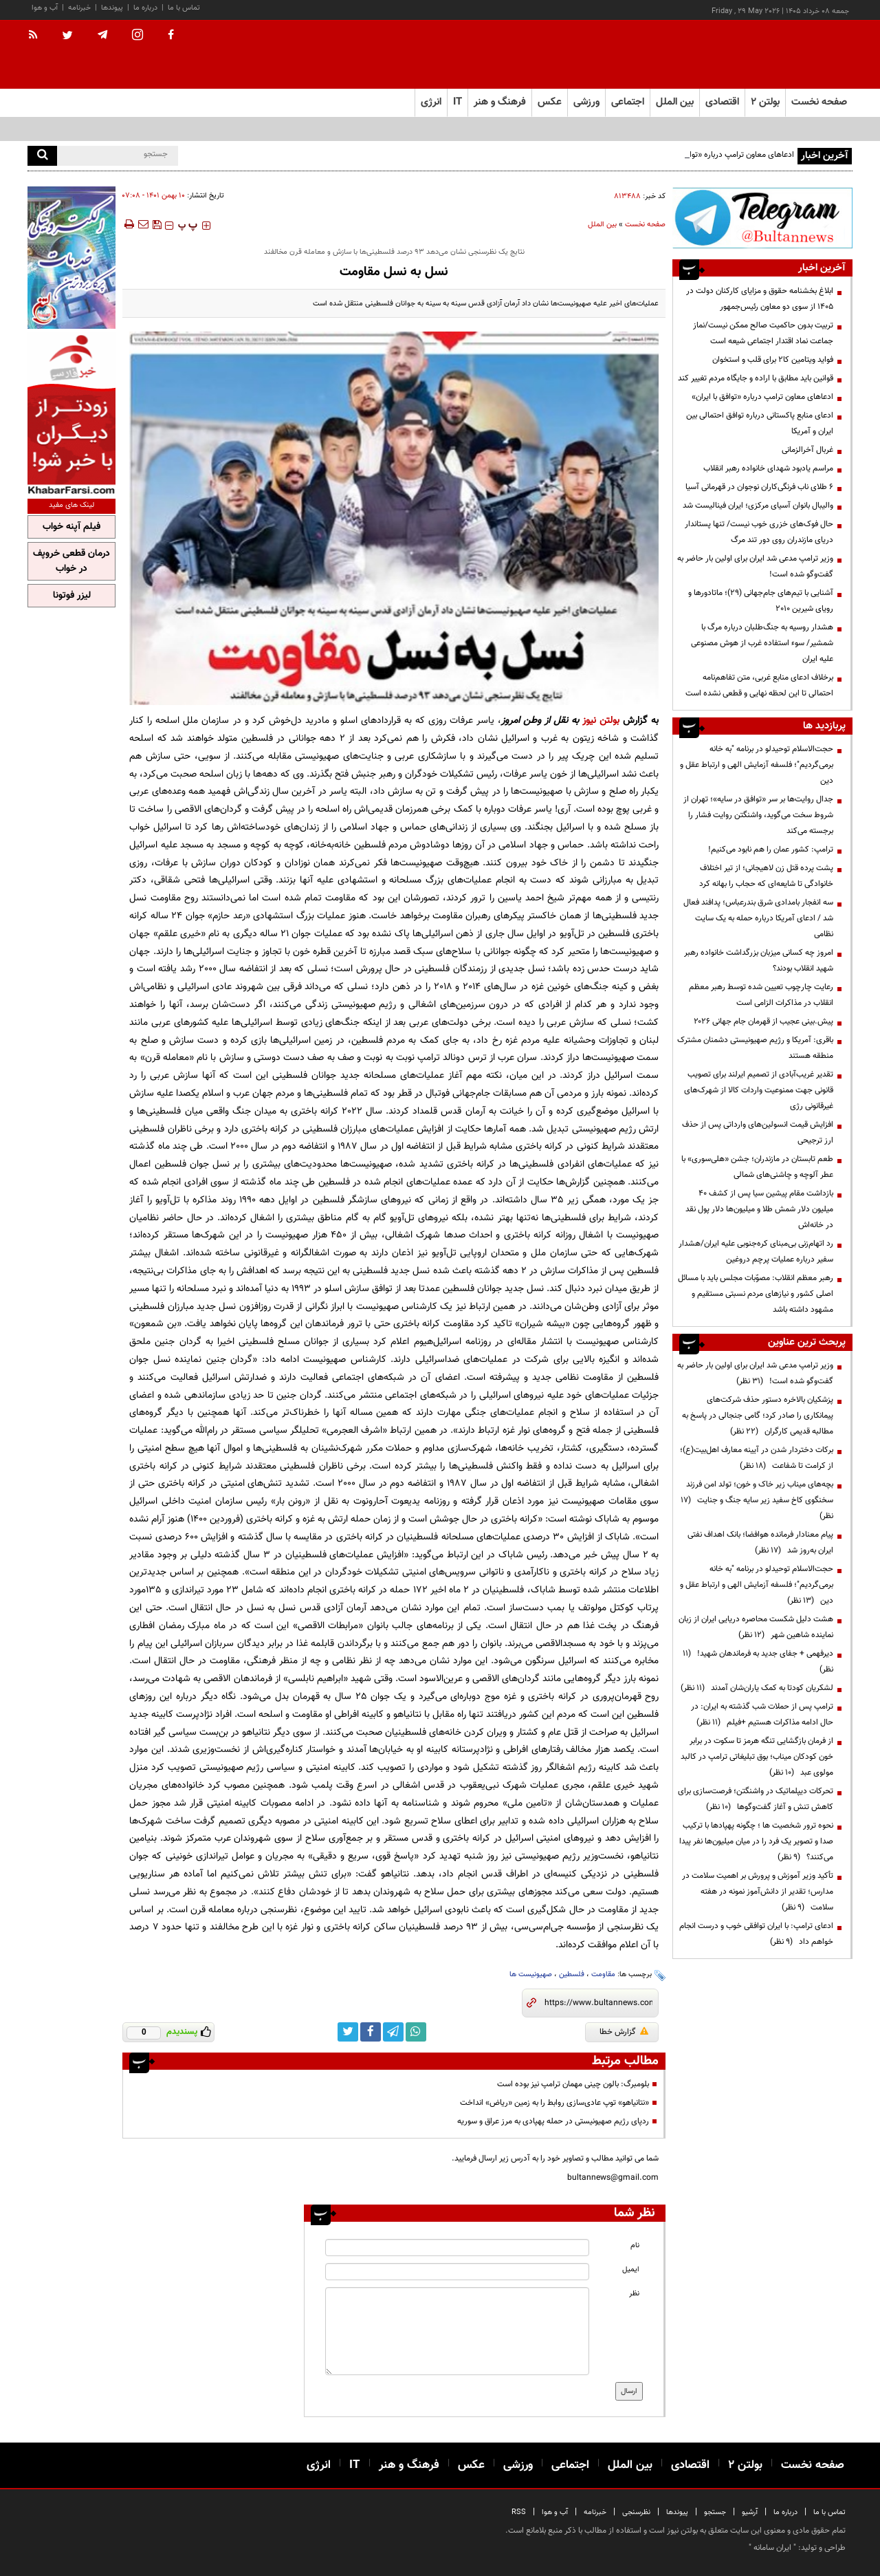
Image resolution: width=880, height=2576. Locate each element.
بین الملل (602, 224)
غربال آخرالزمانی (807, 450)
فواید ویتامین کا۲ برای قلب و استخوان (772, 360)
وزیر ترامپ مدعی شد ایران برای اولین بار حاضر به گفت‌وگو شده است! (755, 566)
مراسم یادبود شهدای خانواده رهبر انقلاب (768, 468)
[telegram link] (393, 2032)
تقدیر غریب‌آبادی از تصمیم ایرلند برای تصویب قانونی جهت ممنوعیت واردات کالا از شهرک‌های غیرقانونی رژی (758, 1090)
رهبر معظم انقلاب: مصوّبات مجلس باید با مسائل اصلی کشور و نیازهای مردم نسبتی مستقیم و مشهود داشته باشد (755, 1294)
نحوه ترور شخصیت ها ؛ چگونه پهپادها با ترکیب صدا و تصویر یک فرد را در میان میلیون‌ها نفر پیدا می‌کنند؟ (756, 1841)
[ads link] (762, 217)
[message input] (457, 2331)
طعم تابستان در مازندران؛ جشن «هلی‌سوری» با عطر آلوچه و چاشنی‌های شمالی (757, 1167)
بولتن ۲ (765, 102)
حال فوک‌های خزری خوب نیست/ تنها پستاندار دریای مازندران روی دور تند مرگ (759, 532)
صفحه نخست (819, 102)
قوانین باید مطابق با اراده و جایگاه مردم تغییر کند (755, 378)
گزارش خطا (624, 2032)
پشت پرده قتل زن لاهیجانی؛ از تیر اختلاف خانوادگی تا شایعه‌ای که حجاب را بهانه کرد (766, 876)
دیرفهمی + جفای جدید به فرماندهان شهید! (758, 1661)
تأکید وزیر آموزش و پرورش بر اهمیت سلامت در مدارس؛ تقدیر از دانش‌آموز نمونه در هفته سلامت (757, 1892)
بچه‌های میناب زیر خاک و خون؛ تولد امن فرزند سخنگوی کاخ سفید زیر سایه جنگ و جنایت (757, 1500)
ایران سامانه (772, 2548)
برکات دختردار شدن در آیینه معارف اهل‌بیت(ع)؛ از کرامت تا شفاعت (756, 1458)
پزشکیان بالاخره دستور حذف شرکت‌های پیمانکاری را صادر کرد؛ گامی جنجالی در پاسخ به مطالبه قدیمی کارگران (757, 1416)
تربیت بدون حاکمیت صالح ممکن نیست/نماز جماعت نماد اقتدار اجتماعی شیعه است (763, 333)
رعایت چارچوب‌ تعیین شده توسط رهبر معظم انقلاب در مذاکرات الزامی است (761, 995)
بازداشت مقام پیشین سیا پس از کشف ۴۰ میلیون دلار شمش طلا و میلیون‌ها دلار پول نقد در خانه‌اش (759, 1209)
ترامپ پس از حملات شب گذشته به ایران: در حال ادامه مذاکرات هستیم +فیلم (762, 1714)
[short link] (598, 2003)
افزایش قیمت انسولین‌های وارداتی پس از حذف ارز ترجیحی (757, 1132)
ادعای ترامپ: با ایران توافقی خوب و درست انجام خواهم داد (756, 1934)
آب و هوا (45, 8)
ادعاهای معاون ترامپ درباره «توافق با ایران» (762, 397)
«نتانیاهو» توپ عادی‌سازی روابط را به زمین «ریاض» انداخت (554, 2103)
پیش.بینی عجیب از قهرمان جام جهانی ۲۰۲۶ (763, 1021)
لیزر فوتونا (72, 595)
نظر (634, 2293)
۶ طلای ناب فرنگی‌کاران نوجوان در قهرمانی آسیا (759, 487)
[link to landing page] (783, 55)
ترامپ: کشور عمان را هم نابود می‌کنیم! (770, 849)
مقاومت (603, 1974)
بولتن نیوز (600, 720)
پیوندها (112, 8)
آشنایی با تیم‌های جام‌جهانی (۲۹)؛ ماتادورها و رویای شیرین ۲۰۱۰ (760, 601)
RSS (519, 2512)
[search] (42, 156)
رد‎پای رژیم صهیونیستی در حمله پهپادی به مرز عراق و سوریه (553, 2121)
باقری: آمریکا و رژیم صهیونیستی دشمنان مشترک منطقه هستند (755, 1048)
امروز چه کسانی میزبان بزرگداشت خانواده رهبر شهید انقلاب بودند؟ (758, 960)
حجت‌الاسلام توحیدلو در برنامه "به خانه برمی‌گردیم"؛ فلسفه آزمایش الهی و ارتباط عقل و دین (756, 765)
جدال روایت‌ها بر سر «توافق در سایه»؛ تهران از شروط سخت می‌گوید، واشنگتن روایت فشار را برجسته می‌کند (758, 815)
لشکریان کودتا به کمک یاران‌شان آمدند (757, 1688)
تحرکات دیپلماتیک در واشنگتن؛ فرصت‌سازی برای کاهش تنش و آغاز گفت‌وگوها (755, 1799)
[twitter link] (348, 2032)
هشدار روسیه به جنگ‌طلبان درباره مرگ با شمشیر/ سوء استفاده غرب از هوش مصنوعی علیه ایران (762, 643)
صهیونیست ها (530, 1974)
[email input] (457, 2271)
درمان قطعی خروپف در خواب (71, 561)
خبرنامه (79, 8)
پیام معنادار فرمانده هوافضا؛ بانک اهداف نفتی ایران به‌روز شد (760, 1542)
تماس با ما (184, 8)
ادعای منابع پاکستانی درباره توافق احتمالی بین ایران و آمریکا (759, 423)
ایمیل (630, 2269)
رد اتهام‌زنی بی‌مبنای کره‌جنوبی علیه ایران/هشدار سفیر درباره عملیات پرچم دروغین (756, 1251)
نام (634, 2245)
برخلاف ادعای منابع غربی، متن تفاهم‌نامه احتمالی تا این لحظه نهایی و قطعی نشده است (759, 685)
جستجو (715, 2512)
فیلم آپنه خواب (71, 526)
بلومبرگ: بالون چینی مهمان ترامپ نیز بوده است (573, 2084)
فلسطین (571, 1974)
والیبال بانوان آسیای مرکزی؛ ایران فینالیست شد (758, 505)
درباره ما (145, 8)
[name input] (457, 2247)
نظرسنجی (636, 2512)
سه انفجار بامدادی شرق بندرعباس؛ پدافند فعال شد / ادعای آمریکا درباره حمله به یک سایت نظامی (758, 918)
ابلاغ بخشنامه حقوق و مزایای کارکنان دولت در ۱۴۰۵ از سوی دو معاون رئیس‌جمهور (759, 299)
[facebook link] (370, 2032)
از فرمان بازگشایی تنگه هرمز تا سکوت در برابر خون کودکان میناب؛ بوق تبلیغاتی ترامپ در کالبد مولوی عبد (757, 1757)
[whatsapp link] (416, 2032)
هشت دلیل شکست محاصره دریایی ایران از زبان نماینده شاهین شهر (756, 1627)
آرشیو (750, 2512)
